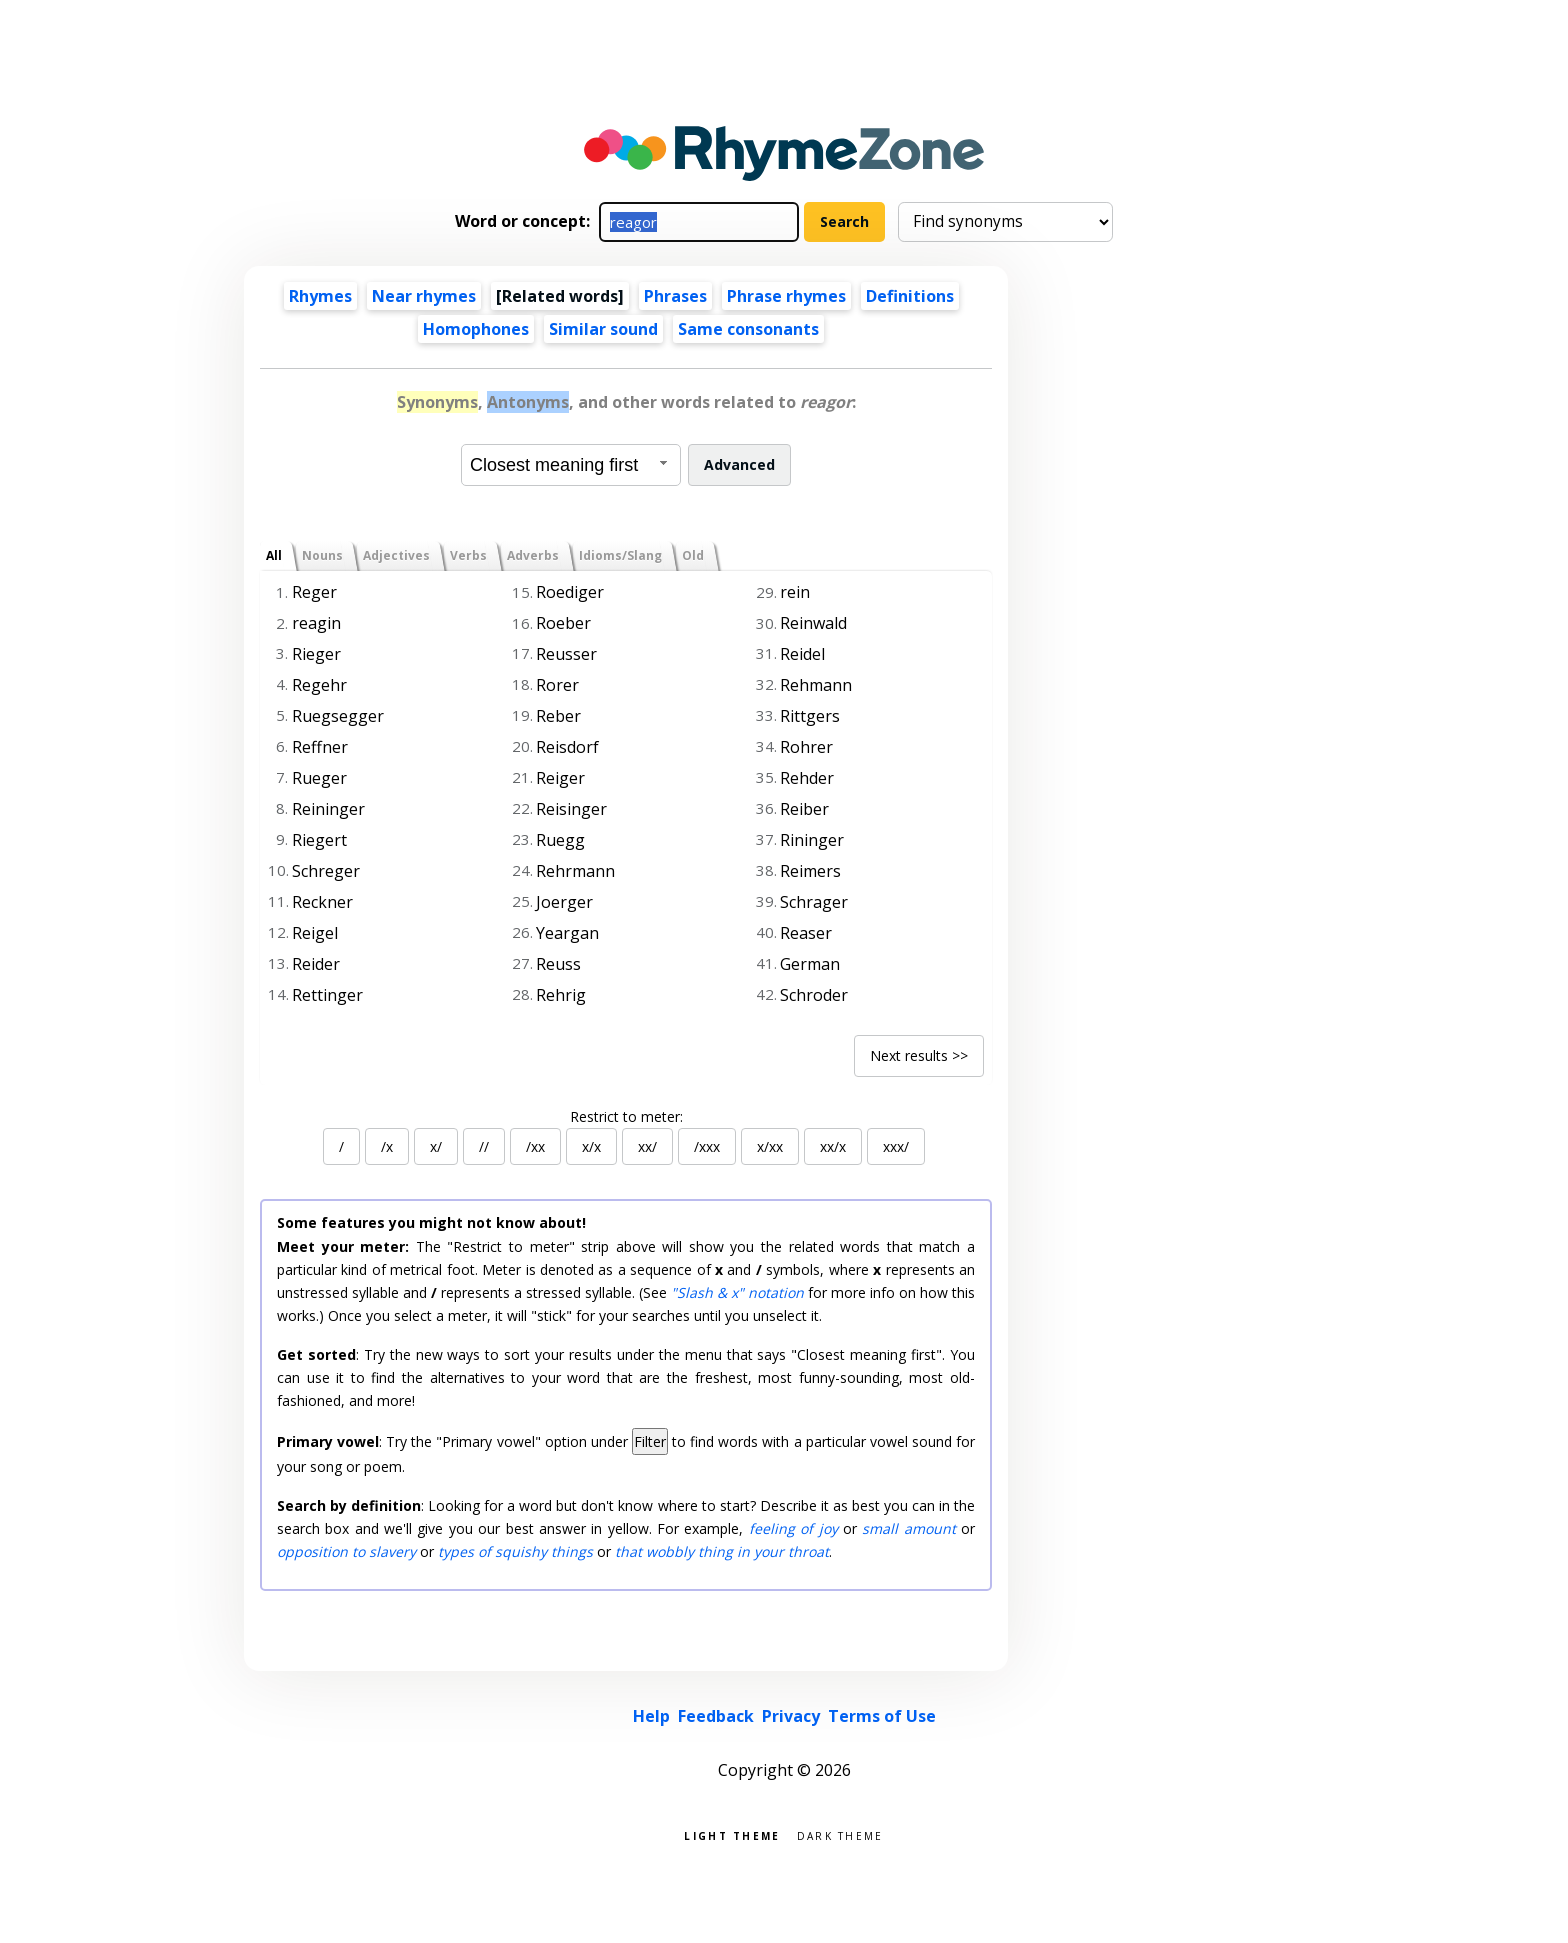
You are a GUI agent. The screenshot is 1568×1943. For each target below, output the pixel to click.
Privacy (791, 1716)
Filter (650, 1441)
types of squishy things (515, 1551)
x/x (591, 1146)
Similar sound (603, 329)
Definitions (910, 296)
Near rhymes (424, 296)
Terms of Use (882, 1716)
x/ (436, 1146)
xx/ (647, 1146)
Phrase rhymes (786, 296)
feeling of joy (793, 1528)
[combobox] (571, 465)
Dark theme (840, 1834)
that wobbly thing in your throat (722, 1551)
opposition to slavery (346, 1551)
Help (651, 1716)
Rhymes (320, 296)
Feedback (716, 1716)
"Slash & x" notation (737, 1292)
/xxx (707, 1146)
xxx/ (896, 1146)
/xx (535, 1146)
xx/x (833, 1146)
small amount (908, 1528)
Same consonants (748, 329)
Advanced (739, 464)
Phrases (675, 296)
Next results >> (919, 1055)
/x (387, 1146)
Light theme (732, 1834)
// (484, 1146)
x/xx (770, 1146)
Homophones (476, 329)
